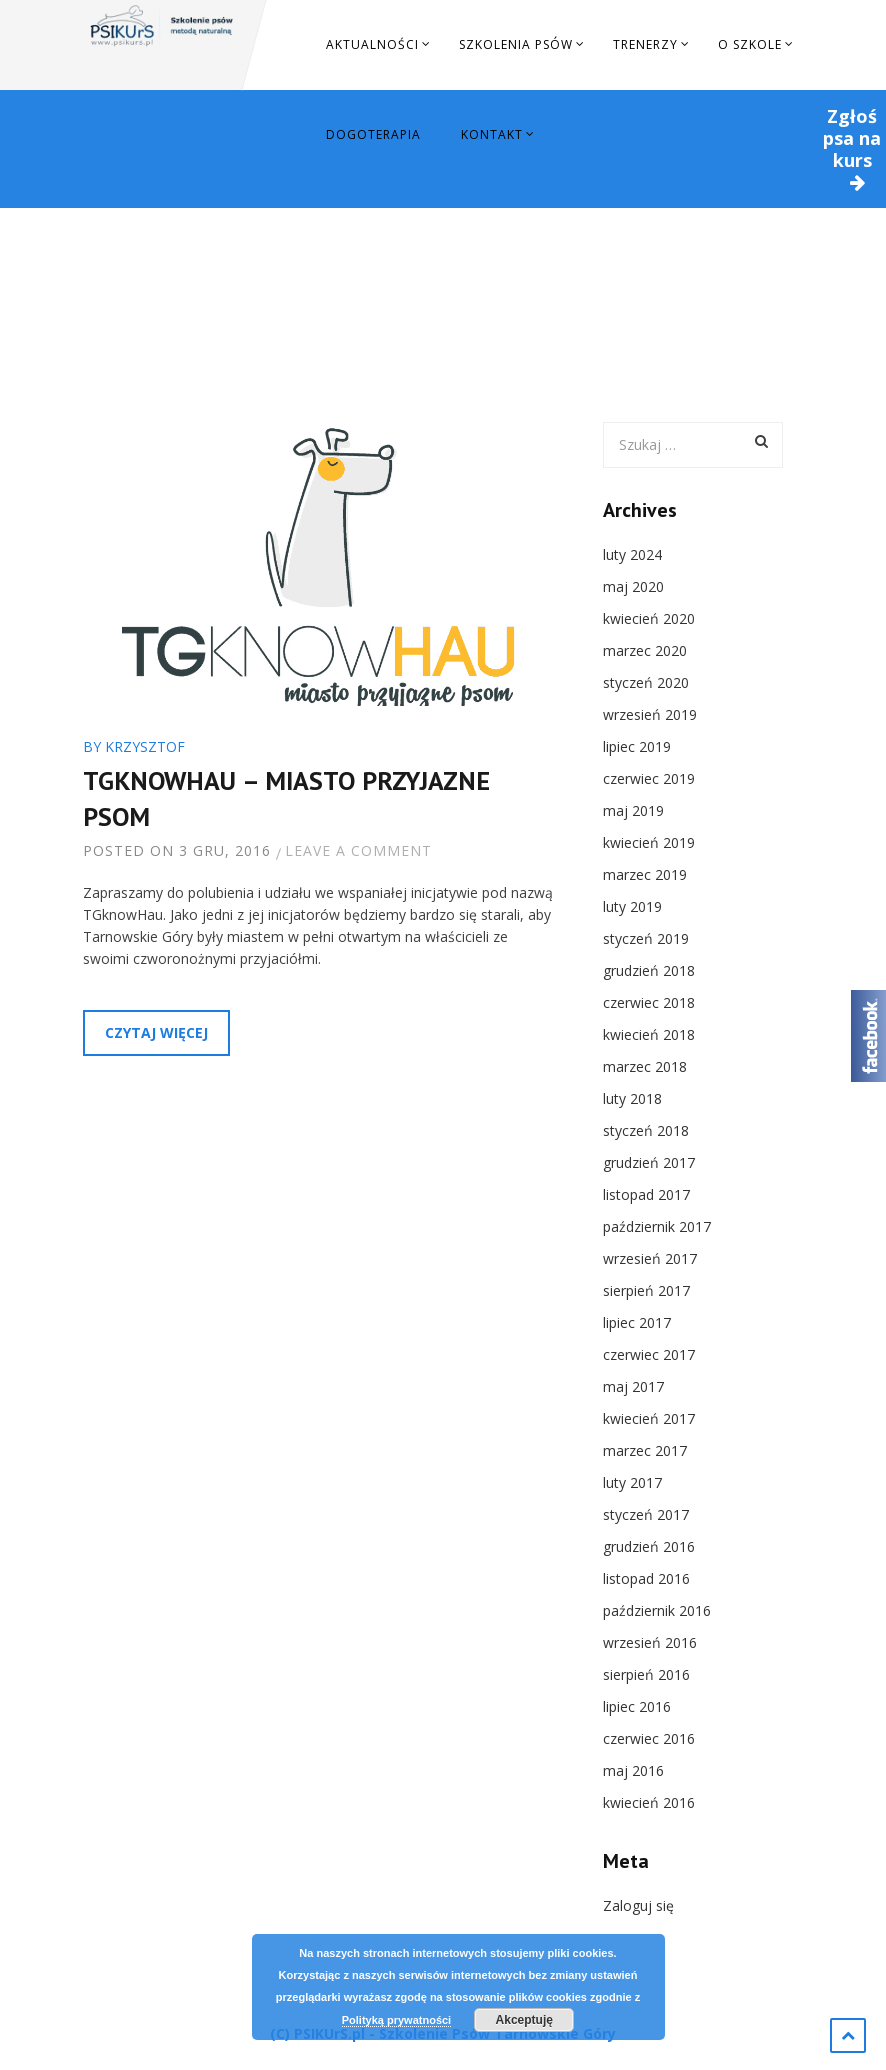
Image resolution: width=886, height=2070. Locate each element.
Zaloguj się (638, 1905)
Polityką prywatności (396, 2020)
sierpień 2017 (646, 1290)
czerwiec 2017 (649, 1354)
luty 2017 (632, 1482)
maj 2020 (633, 586)
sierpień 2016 (646, 1674)
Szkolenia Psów (516, 44)
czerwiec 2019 (649, 778)
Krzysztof (145, 746)
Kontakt (492, 134)
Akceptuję (524, 2020)
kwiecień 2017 (649, 1418)
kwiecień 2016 (649, 1802)
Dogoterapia (373, 134)
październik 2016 (657, 1610)
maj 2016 (633, 1770)
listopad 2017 (646, 1194)
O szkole (750, 44)
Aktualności (372, 44)
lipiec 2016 (637, 1706)
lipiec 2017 (637, 1322)
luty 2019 (632, 906)
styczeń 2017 (646, 1514)
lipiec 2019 (637, 746)
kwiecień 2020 (649, 618)
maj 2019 (633, 810)
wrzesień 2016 (650, 1642)
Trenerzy (645, 44)
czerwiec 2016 (649, 1738)
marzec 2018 (645, 1066)
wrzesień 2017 (650, 1258)
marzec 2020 (645, 650)
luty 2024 (632, 554)
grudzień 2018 (649, 970)
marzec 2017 (645, 1450)
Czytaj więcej (156, 1032)
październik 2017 (657, 1226)
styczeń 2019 (646, 938)
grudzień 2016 (649, 1546)
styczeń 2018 (646, 1130)
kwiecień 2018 (649, 1034)
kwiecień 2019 (649, 842)
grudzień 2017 (649, 1162)
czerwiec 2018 (649, 1002)
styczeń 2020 (646, 682)
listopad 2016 (646, 1578)
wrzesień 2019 (650, 714)
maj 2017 (633, 1386)
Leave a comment (358, 850)
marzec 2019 (645, 874)
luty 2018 (632, 1098)
